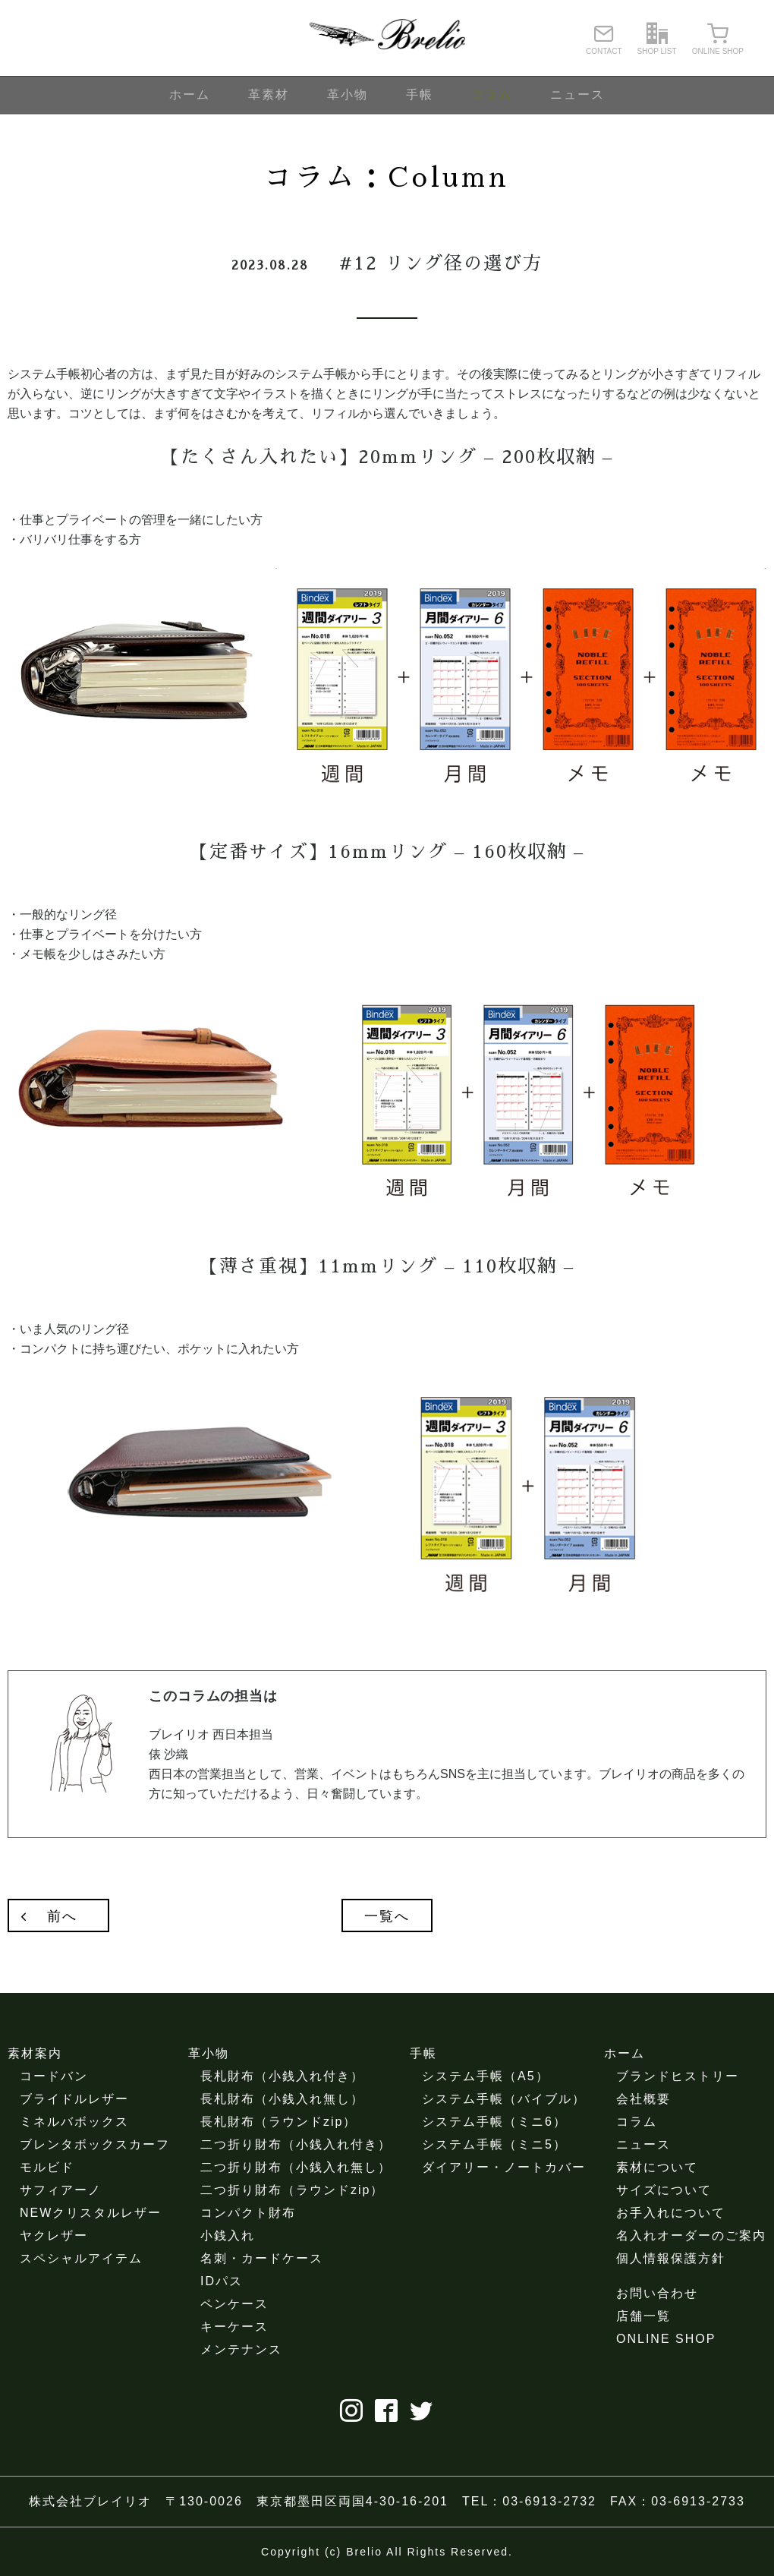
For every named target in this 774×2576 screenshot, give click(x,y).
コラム (491, 94)
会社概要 (643, 2098)
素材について (657, 2167)
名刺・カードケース (261, 2258)
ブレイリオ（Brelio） (387, 38)
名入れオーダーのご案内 (691, 2235)
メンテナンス (241, 2349)
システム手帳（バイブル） (504, 2098)
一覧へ (387, 1916)
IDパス (221, 2281)
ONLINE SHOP (666, 2338)
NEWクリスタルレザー (91, 2212)
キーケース (234, 2326)
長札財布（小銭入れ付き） (282, 2076)
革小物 (347, 94)
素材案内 (35, 2053)
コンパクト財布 (248, 2212)
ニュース (577, 94)
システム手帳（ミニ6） (494, 2121)
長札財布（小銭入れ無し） (282, 2098)
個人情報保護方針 (670, 2258)
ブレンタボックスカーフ (95, 2144)
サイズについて (664, 2189)
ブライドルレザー (74, 2098)
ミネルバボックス (74, 2121)
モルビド (47, 2167)
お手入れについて (670, 2212)
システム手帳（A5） (485, 2076)
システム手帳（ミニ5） (494, 2144)
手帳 (419, 94)
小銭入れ (227, 2235)
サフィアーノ (61, 2189)
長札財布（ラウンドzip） (278, 2121)
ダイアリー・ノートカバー (504, 2167)
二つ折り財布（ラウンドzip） (292, 2189)
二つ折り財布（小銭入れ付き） (296, 2144)
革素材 (268, 94)
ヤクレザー (54, 2235)
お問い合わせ (657, 2293)
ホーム (189, 94)
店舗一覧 (643, 2316)
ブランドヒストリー (677, 2076)
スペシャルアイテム (81, 2258)
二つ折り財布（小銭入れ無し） (296, 2167)
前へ (62, 1916)
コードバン (54, 2076)
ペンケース (234, 2303)
